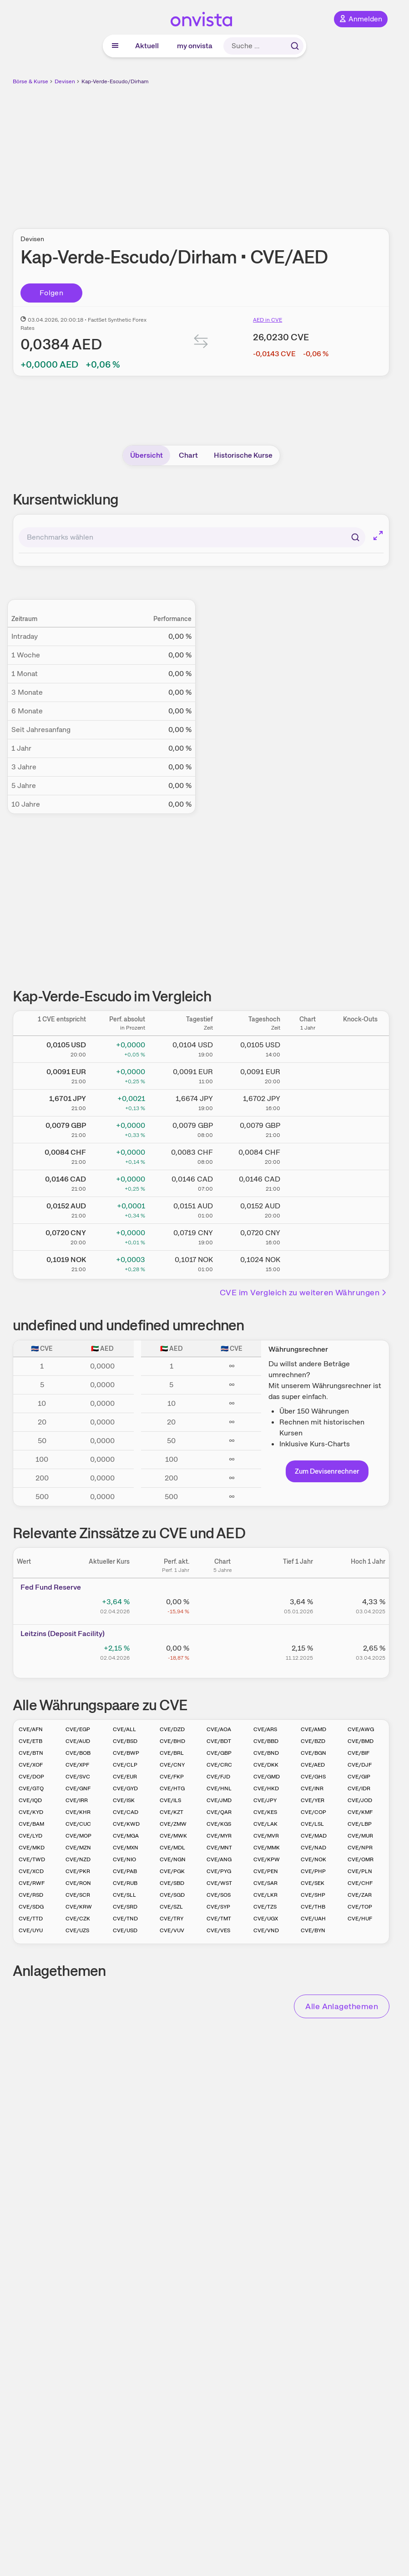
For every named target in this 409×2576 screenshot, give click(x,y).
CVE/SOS (219, 1895)
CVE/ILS (170, 1800)
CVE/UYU (31, 1930)
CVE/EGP (78, 1729)
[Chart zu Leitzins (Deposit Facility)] (222, 1651)
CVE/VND (266, 1930)
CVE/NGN (173, 1859)
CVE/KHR (78, 1812)
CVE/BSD (125, 1741)
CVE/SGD (172, 1895)
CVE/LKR (265, 1895)
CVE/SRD (125, 1906)
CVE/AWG (361, 1729)
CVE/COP (313, 1812)
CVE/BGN (313, 1753)
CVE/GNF (78, 1788)
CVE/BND (266, 1753)
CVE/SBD (172, 1883)
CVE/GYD (125, 1788)
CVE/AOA (219, 1729)
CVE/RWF (32, 1883)
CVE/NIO (124, 1859)
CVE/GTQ (31, 1788)
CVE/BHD (172, 1741)
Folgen (51, 293)
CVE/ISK (124, 1800)
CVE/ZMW (173, 1824)
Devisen (65, 81)
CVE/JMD (219, 1800)
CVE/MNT (219, 1847)
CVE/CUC (78, 1824)
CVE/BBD (265, 1741)
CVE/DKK (265, 1764)
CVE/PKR (78, 1871)
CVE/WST (219, 1883)
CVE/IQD (30, 1800)
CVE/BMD (361, 1741)
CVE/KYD (31, 1812)
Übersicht (146, 455)
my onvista (194, 46)
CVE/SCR (78, 1895)
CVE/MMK (266, 1847)
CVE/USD (125, 1930)
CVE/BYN (313, 1930)
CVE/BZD (313, 1741)
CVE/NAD (313, 1847)
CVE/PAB (125, 1871)
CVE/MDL (172, 1847)
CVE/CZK (78, 1918)
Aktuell (147, 46)
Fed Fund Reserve (50, 1587)
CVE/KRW (79, 1906)
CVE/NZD (78, 1859)
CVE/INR (312, 1788)
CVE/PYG (219, 1871)
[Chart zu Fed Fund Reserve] (222, 1605)
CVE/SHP (313, 1895)
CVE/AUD (78, 1741)
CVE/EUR (125, 1776)
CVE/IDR (359, 1788)
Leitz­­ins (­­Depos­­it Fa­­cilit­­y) (62, 1633)
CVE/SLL (124, 1895)
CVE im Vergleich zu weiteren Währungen (304, 1292)
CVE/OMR (361, 1859)
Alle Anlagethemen (341, 2006)
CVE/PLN (360, 1871)
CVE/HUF (360, 1918)
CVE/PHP (313, 1871)
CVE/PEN (265, 1871)
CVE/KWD (126, 1824)
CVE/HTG (172, 1788)
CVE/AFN (31, 1729)
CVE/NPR (360, 1847)
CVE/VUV (172, 1930)
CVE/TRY (171, 1918)
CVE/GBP (219, 1753)
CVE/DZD (172, 1729)
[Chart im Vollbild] (378, 535)
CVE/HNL (219, 1788)
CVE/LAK (265, 1824)
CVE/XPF (77, 1764)
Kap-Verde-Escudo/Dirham (115, 81)
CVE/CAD (125, 1812)
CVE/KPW (266, 1859)
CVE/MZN (78, 1847)
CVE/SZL (171, 1906)
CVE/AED (313, 1764)
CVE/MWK (173, 1835)
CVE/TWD (32, 1859)
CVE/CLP (125, 1764)
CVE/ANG (219, 1859)
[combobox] (192, 537)
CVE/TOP (360, 1906)
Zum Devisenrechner (327, 1471)
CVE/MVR (266, 1835)
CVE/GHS (313, 1776)
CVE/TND (125, 1918)
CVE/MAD (314, 1835)
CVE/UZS (77, 1930)
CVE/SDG (31, 1906)
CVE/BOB (78, 1753)
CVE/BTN (31, 1753)
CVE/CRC (219, 1764)
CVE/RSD (31, 1895)
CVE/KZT (171, 1812)
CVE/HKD (266, 1788)
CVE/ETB (30, 1741)
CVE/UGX (265, 1918)
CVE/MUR (360, 1835)
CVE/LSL (312, 1824)
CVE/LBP (360, 1824)
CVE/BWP (126, 1753)
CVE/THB (313, 1906)
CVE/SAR (265, 1883)
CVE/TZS (265, 1906)
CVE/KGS (219, 1824)
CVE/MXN (125, 1847)
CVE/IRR (77, 1800)
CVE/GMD (266, 1776)
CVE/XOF (31, 1764)
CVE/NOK (313, 1859)
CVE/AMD (313, 1729)
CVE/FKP (172, 1776)
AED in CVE (267, 319)
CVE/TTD (31, 1918)
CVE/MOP (78, 1835)
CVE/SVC (78, 1776)
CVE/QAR (219, 1812)
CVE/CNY (172, 1764)
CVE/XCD (31, 1871)
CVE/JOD (360, 1800)
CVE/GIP (359, 1776)
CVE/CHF (360, 1883)
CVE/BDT (219, 1741)
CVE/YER (312, 1800)
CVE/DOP (31, 1776)
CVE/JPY (265, 1800)
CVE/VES (218, 1930)
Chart (188, 455)
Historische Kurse (243, 455)
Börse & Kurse (30, 81)
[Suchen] (355, 537)
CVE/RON (78, 1883)
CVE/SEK (312, 1883)
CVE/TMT (219, 1918)
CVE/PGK (172, 1871)
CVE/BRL (172, 1753)
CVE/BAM (31, 1824)
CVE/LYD (30, 1835)
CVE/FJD (218, 1776)
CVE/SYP (218, 1906)
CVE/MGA (126, 1835)
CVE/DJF (360, 1764)
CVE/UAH (313, 1918)
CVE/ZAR (360, 1895)
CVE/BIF (358, 1753)
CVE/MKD (32, 1847)
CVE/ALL (124, 1729)
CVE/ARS (265, 1729)
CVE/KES (265, 1812)
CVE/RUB (125, 1883)
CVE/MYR (219, 1835)
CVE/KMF (360, 1812)
